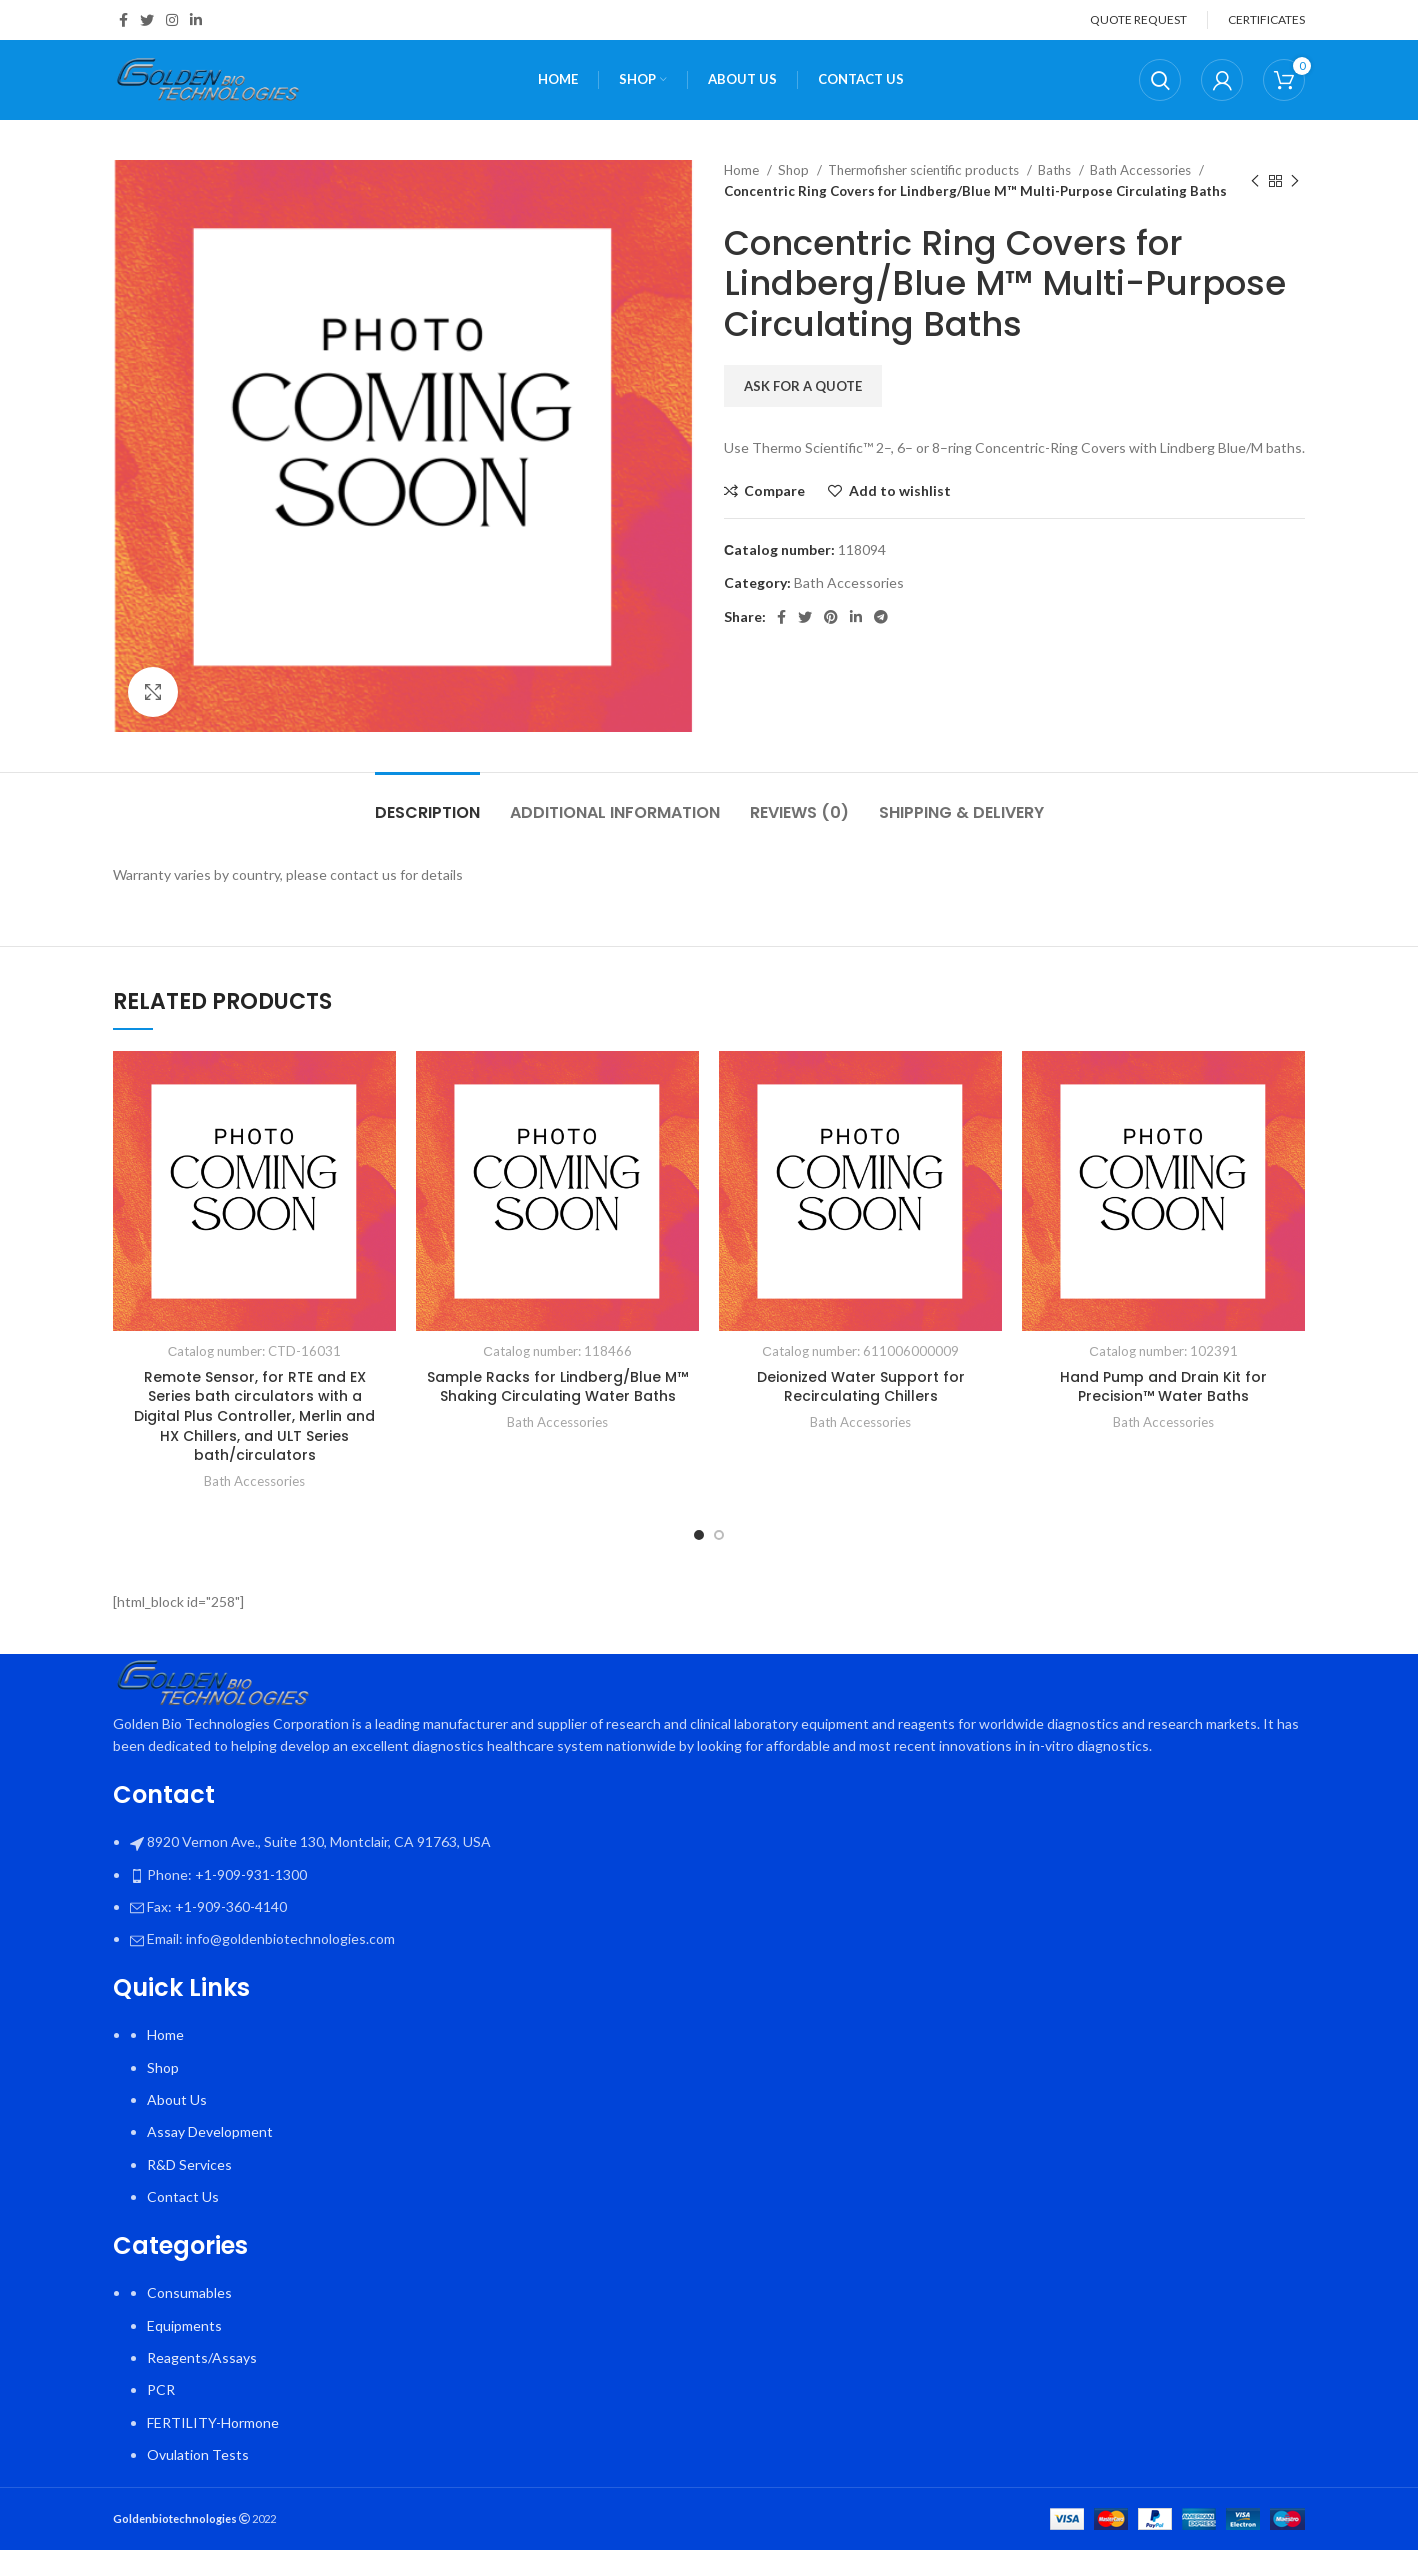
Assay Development (210, 2131)
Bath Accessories (1142, 170)
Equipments (184, 2325)
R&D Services (189, 2164)
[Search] (1160, 80)
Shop (795, 170)
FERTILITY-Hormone (213, 2422)
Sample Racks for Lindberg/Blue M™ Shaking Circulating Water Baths (557, 1387)
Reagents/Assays (202, 2357)
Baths (1056, 170)
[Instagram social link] (172, 20)
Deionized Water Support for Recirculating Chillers (861, 1387)
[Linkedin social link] (196, 20)
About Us (177, 2099)
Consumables (189, 2292)
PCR (161, 2389)
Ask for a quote (803, 386)
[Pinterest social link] (831, 617)
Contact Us (183, 2196)
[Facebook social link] (123, 20)
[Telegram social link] (881, 617)
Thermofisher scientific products (925, 170)
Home (743, 170)
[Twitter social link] (147, 20)
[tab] (427, 802)
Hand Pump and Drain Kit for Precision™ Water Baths (1163, 1387)
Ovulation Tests (198, 2454)
